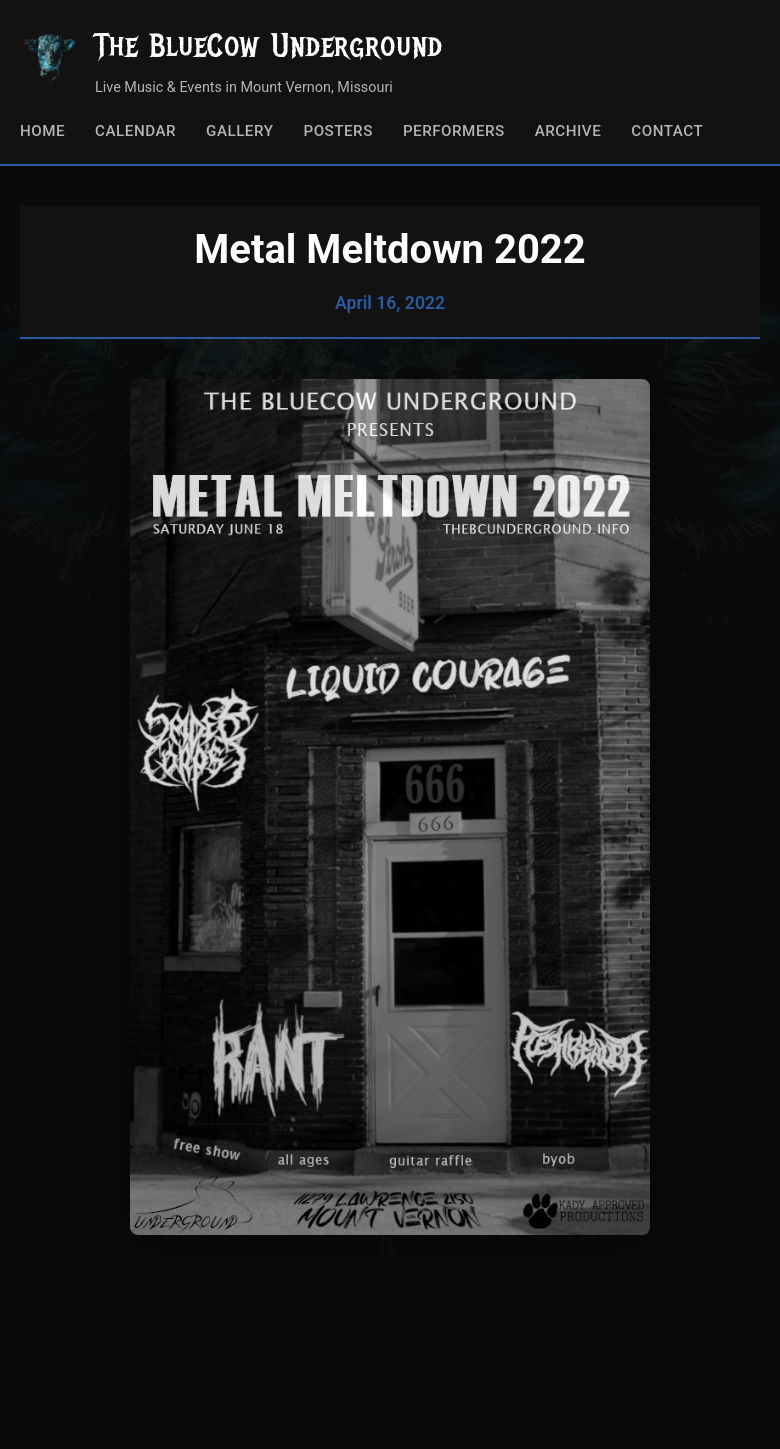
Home (42, 131)
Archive (568, 131)
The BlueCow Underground (269, 45)
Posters (337, 131)
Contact (667, 131)
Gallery (239, 131)
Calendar (135, 131)
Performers (454, 131)
